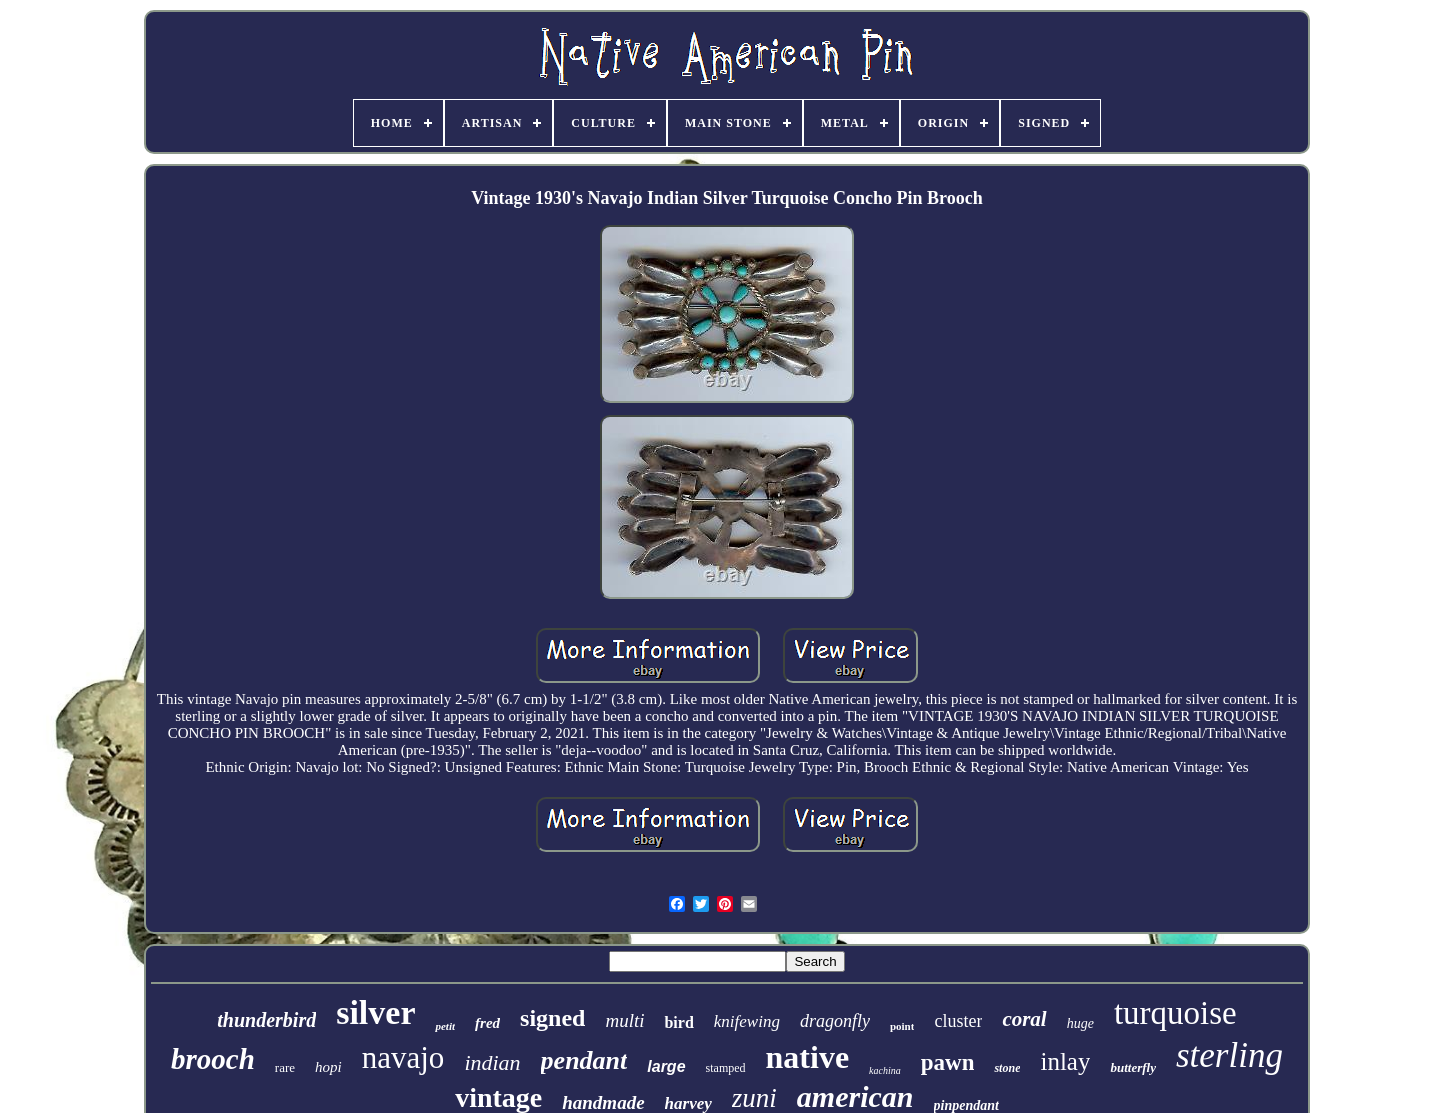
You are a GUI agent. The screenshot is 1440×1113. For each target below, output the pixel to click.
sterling (1229, 1055)
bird (678, 1022)
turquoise (1175, 1013)
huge (1080, 1023)
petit (445, 1026)
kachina (885, 1070)
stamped (726, 1068)
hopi (328, 1067)
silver (375, 1012)
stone (1007, 1068)
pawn (948, 1062)
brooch (213, 1059)
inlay (1065, 1061)
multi (624, 1020)
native (808, 1057)
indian (492, 1062)
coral (1024, 1019)
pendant (584, 1060)
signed (552, 1018)
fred (487, 1023)
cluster (958, 1021)
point (902, 1026)
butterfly (1133, 1067)
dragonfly (835, 1021)
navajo (403, 1057)
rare (285, 1067)
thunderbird (266, 1020)
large (666, 1066)
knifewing (747, 1021)
